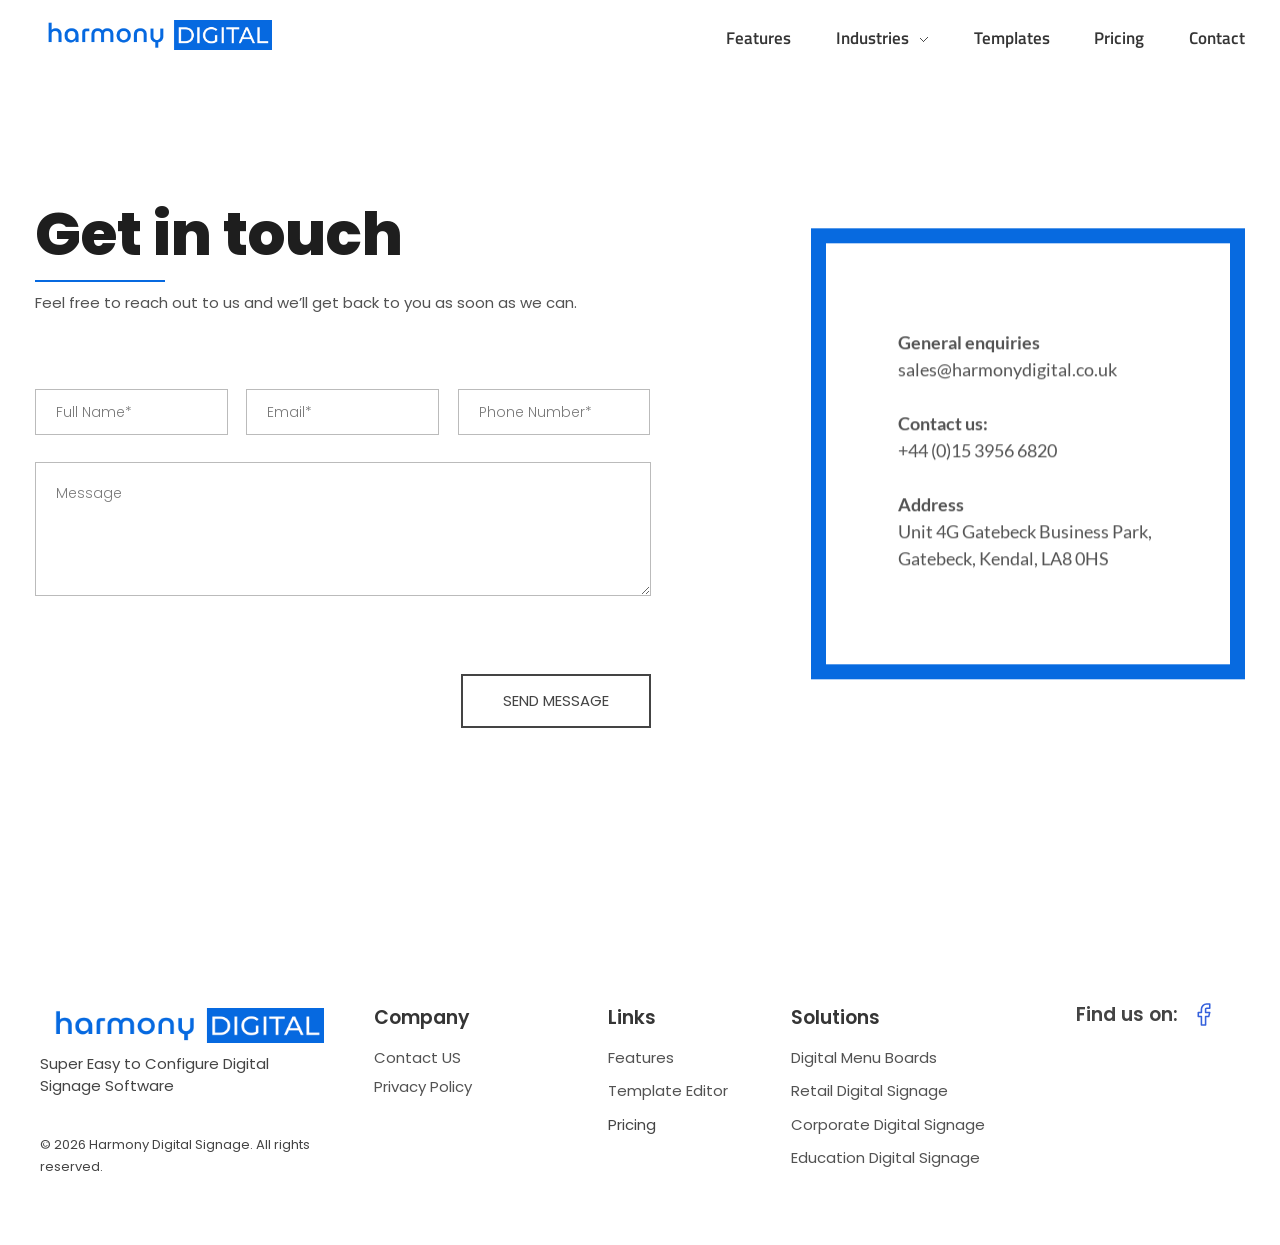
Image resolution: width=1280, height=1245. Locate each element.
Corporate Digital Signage (888, 1124)
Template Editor (668, 1090)
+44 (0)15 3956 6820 (977, 453)
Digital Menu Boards (864, 1057)
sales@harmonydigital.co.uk (1007, 372)
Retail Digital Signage (869, 1090)
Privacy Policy (423, 1086)
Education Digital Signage (885, 1157)
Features (641, 1057)
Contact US (417, 1057)
